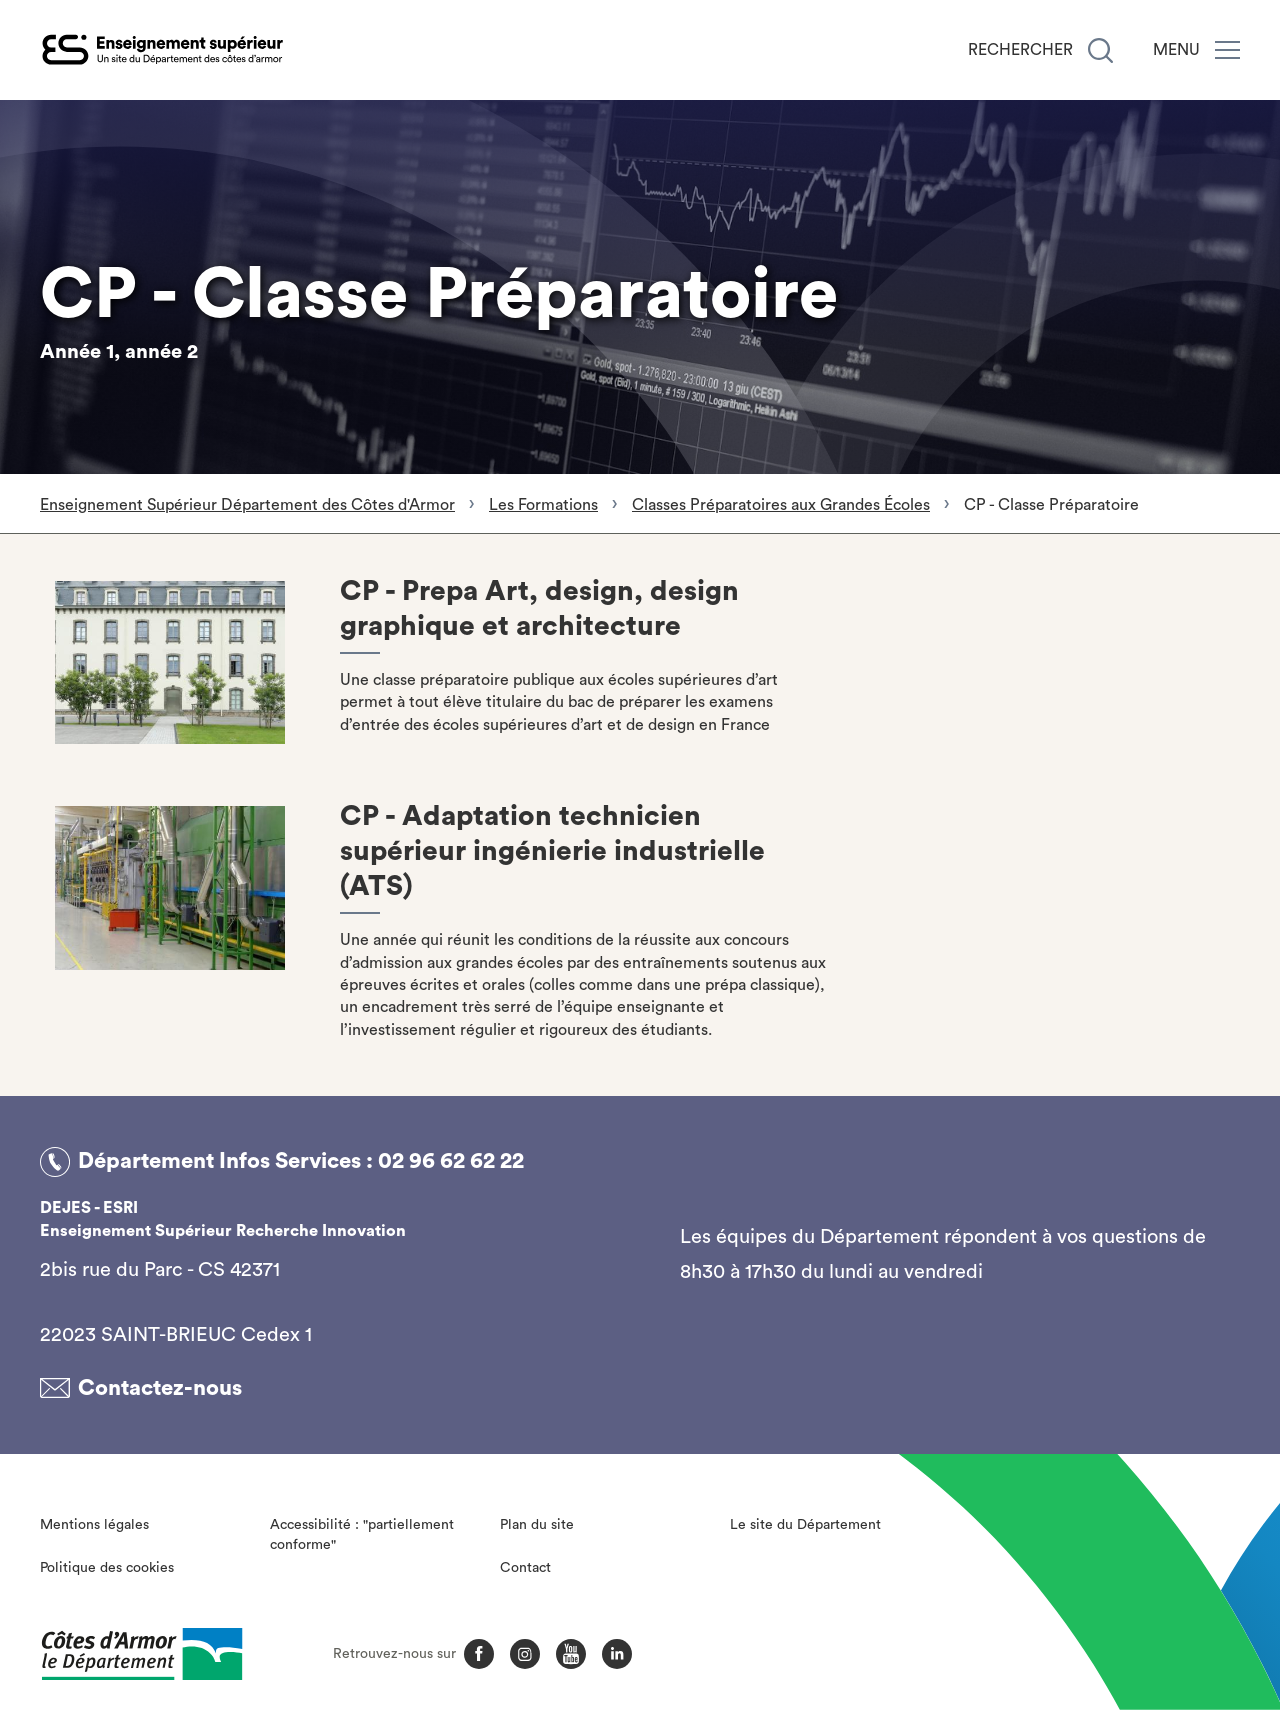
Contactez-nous (160, 1388)
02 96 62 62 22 (451, 1161)
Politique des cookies (107, 1568)
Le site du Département (805, 1525)
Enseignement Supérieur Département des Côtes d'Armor (247, 505)
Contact (525, 1568)
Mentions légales (94, 1525)
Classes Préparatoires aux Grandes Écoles (781, 505)
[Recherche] (1100, 50)
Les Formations (543, 505)
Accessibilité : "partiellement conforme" (362, 1535)
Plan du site (537, 1525)
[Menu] (1227, 50)
